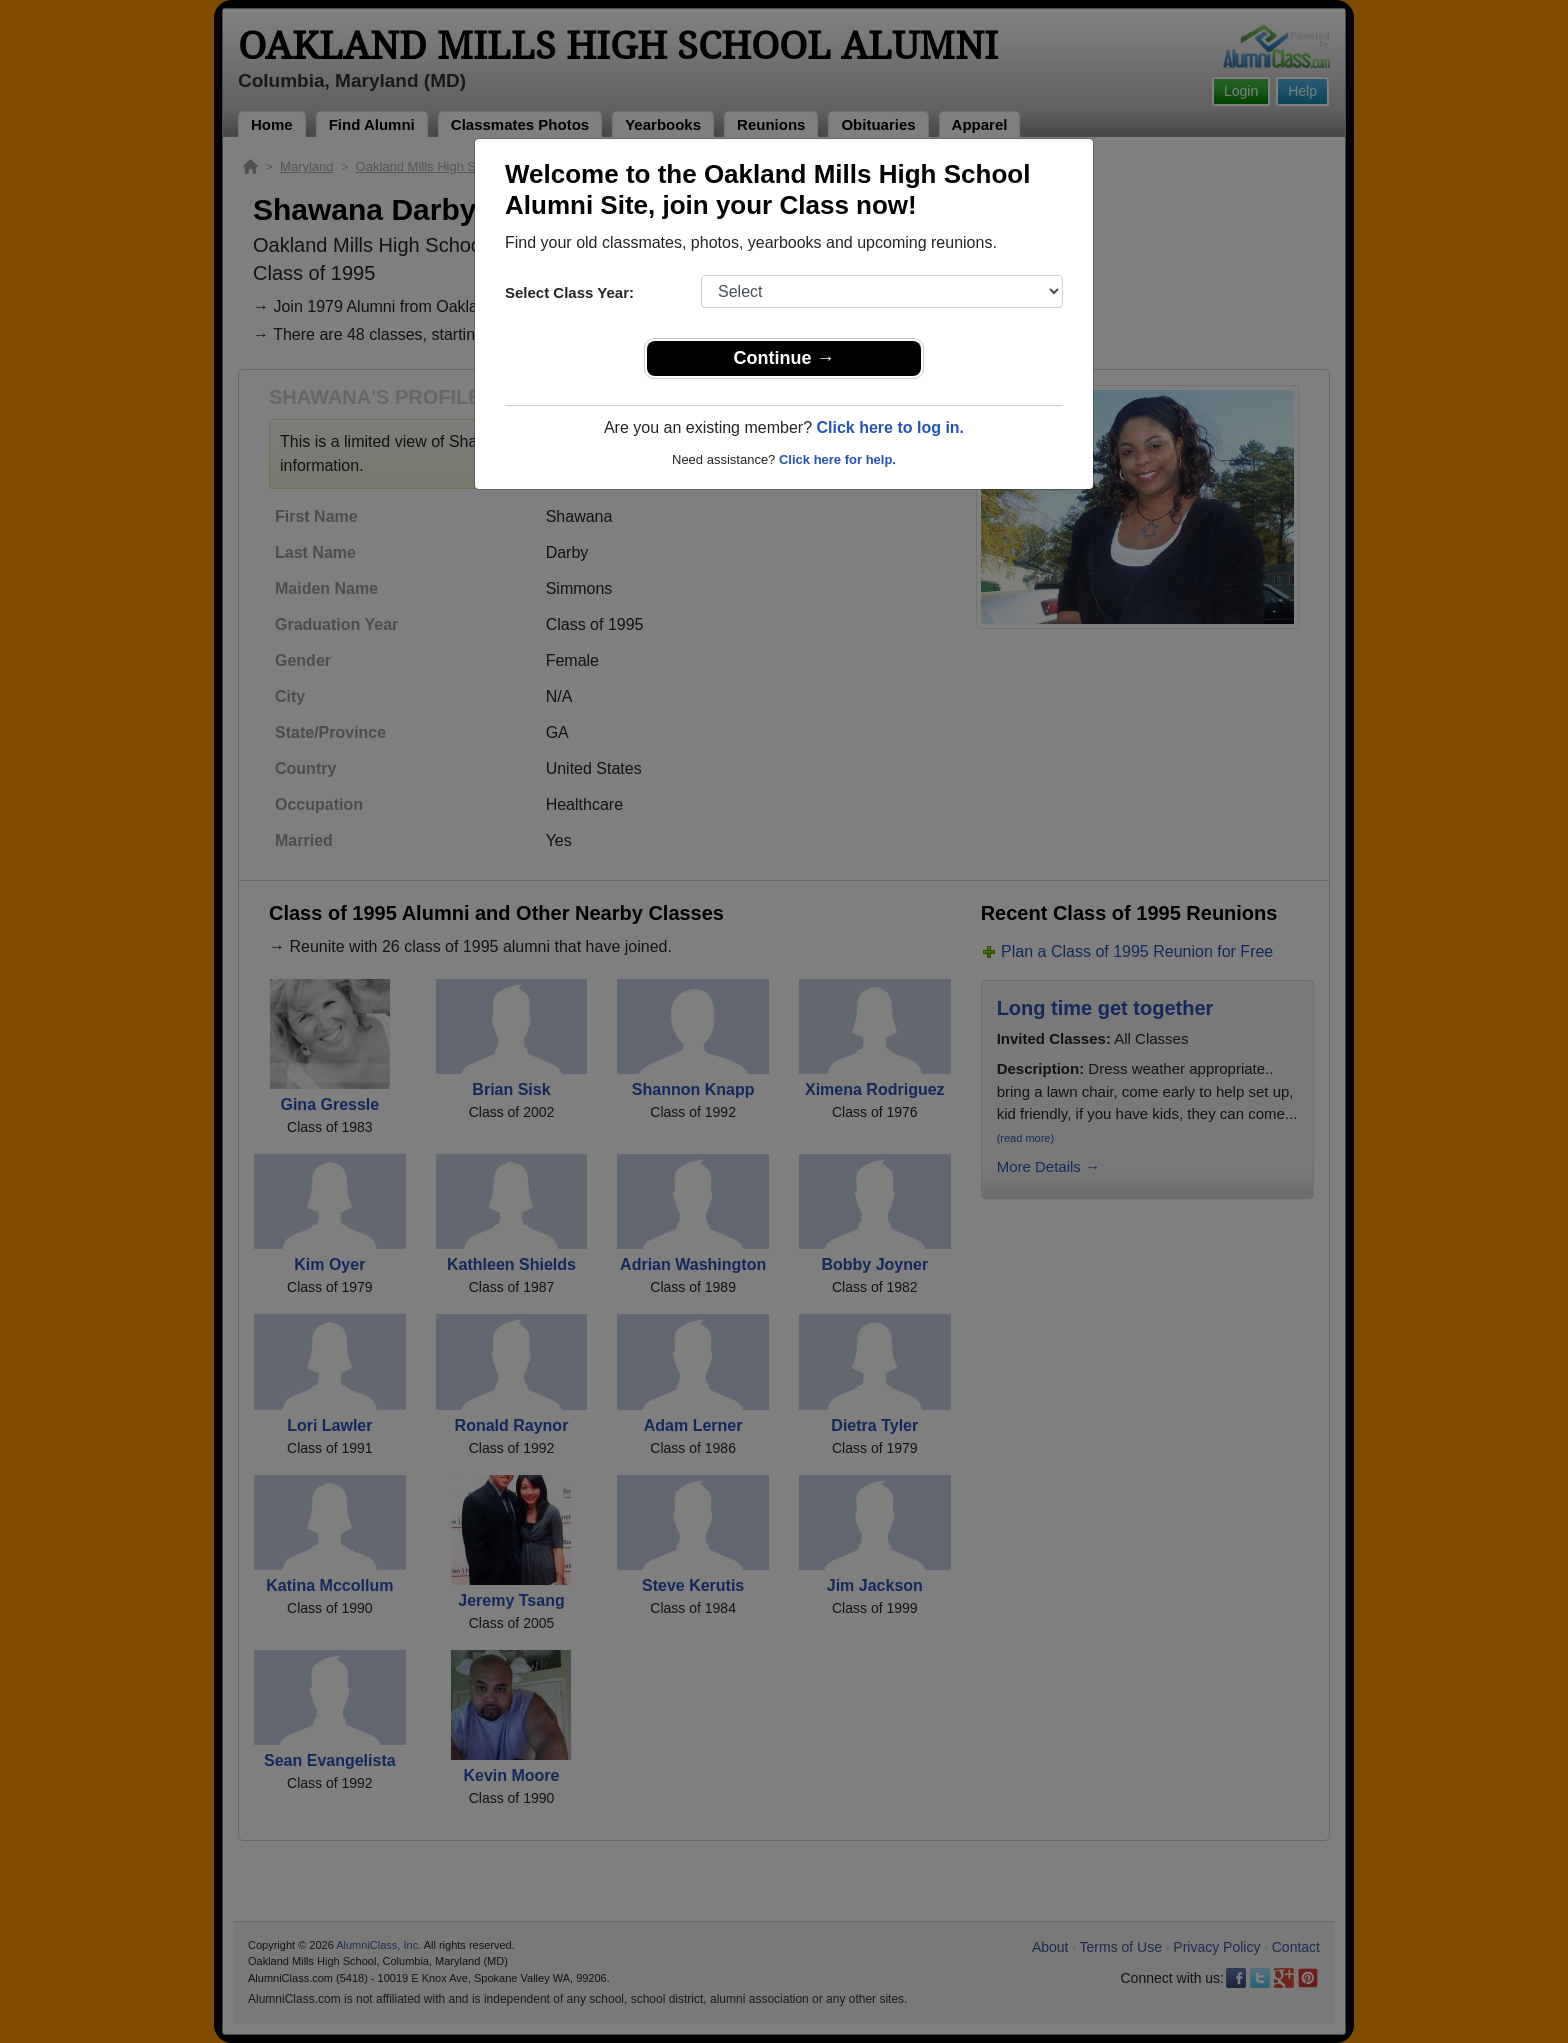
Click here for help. (837, 459)
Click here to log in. (890, 427)
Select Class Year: (569, 292)
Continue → (784, 358)
